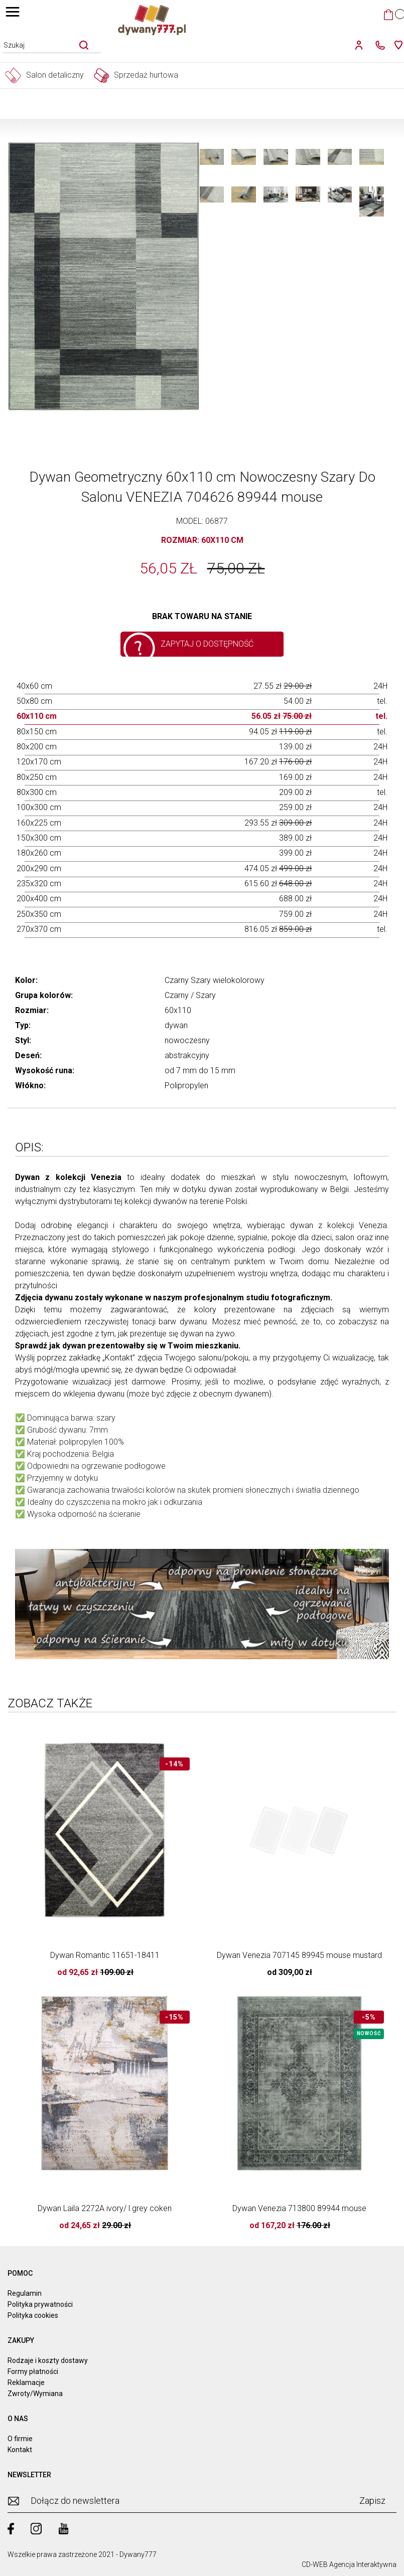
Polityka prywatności (40, 2304)
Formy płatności (33, 2371)
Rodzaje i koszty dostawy (48, 2360)
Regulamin (25, 2293)
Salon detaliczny (44, 75)
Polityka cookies (33, 2315)
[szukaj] (83, 45)
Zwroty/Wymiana (35, 2394)
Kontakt (20, 2450)
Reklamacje (26, 2383)
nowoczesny (187, 1040)
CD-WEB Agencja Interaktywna (349, 2564)
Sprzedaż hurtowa (136, 75)
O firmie (20, 2439)
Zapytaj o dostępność (207, 644)
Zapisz (372, 2500)
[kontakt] (377, 45)
